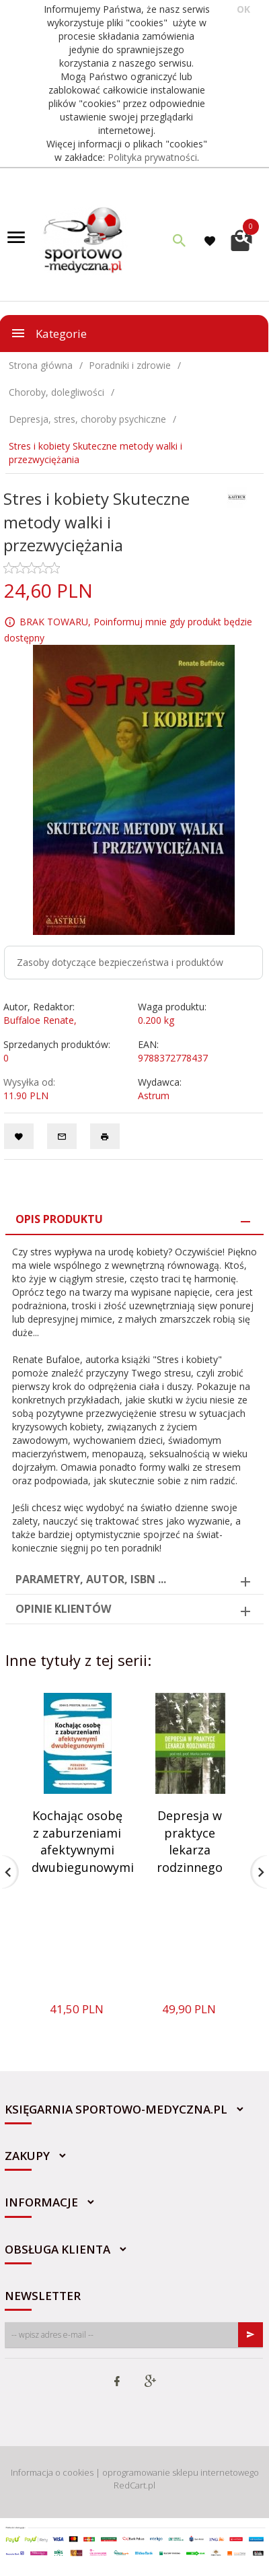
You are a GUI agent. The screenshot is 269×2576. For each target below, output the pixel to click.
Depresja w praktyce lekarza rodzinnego (190, 1841)
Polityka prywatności (152, 157)
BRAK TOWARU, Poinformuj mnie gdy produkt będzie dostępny (128, 629)
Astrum (153, 1095)
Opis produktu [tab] (59, 1219)
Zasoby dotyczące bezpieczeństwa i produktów (120, 962)
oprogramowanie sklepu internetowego (180, 2472)
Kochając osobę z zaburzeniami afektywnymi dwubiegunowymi (83, 1841)
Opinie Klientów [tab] (63, 1608)
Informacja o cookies (52, 2472)
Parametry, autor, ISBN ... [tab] (90, 1579)
